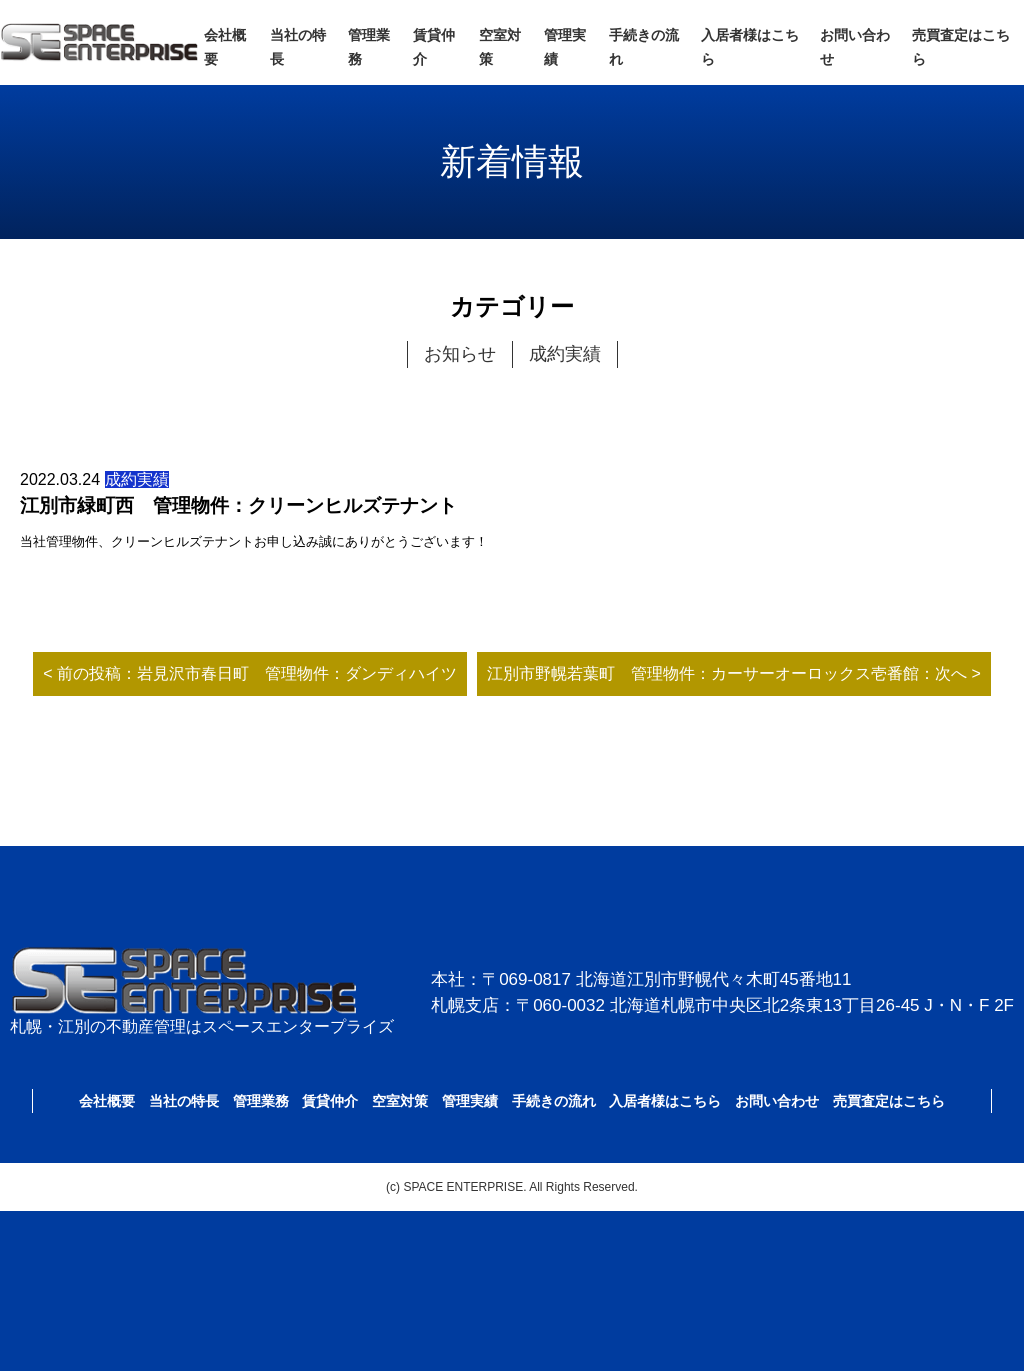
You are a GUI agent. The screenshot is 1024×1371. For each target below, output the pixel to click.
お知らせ (460, 354)
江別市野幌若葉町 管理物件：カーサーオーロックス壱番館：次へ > (734, 673)
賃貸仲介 (330, 1101)
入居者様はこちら (665, 1101)
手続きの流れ (554, 1101)
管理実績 (470, 1101)
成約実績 (565, 354)
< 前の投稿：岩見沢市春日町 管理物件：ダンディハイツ (250, 673)
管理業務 (261, 1101)
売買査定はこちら (889, 1101)
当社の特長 (184, 1101)
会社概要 (107, 1101)
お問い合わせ (777, 1101)
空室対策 (400, 1101)
